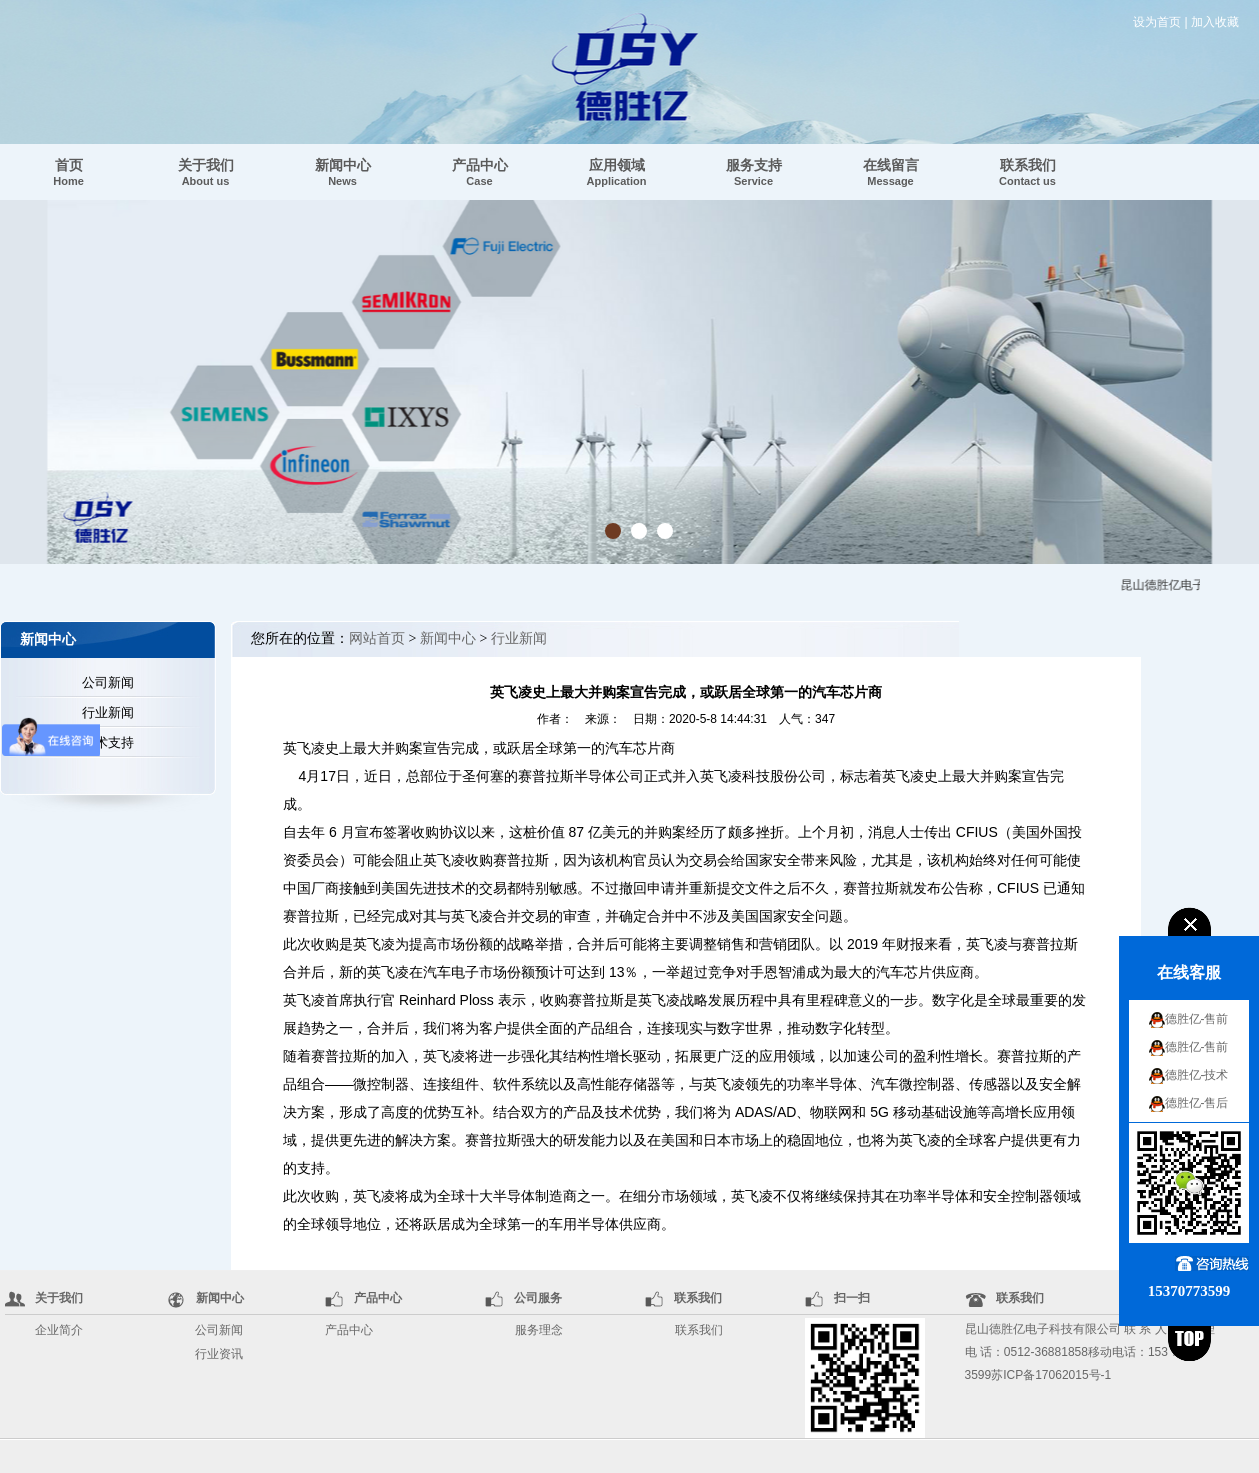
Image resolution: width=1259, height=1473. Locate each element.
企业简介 (59, 1330)
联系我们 (1027, 172)
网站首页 (377, 638)
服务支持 (754, 172)
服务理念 (539, 1330)
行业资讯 (219, 1354)
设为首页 (1157, 22)
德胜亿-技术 (1197, 1075)
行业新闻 (108, 712)
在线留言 (891, 172)
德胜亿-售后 (1197, 1103)
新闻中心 (343, 172)
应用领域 (617, 172)
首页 (68, 172)
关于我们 (206, 172)
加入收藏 (1215, 22)
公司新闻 (108, 682)
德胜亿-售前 (1197, 1019)
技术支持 (108, 742)
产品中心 (480, 172)
